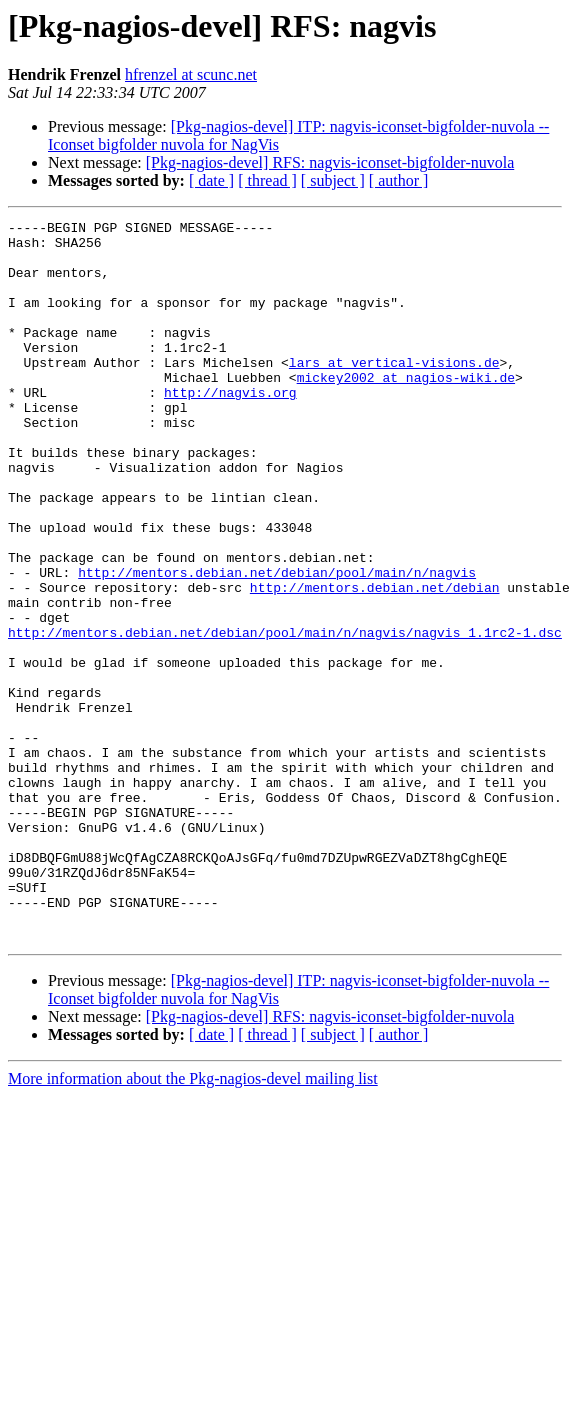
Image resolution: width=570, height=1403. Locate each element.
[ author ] (399, 180)
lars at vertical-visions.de (394, 392)
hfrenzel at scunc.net (191, 74)
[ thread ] (267, 180)
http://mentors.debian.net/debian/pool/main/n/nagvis (277, 644)
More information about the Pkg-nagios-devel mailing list (193, 1222)
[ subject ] (333, 180)
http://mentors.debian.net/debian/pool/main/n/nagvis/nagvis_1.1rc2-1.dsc (285, 716)
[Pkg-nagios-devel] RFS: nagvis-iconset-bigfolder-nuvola (330, 162)
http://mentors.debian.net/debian (375, 662)
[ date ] (211, 180)
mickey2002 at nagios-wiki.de (406, 410)
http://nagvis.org (230, 428)
